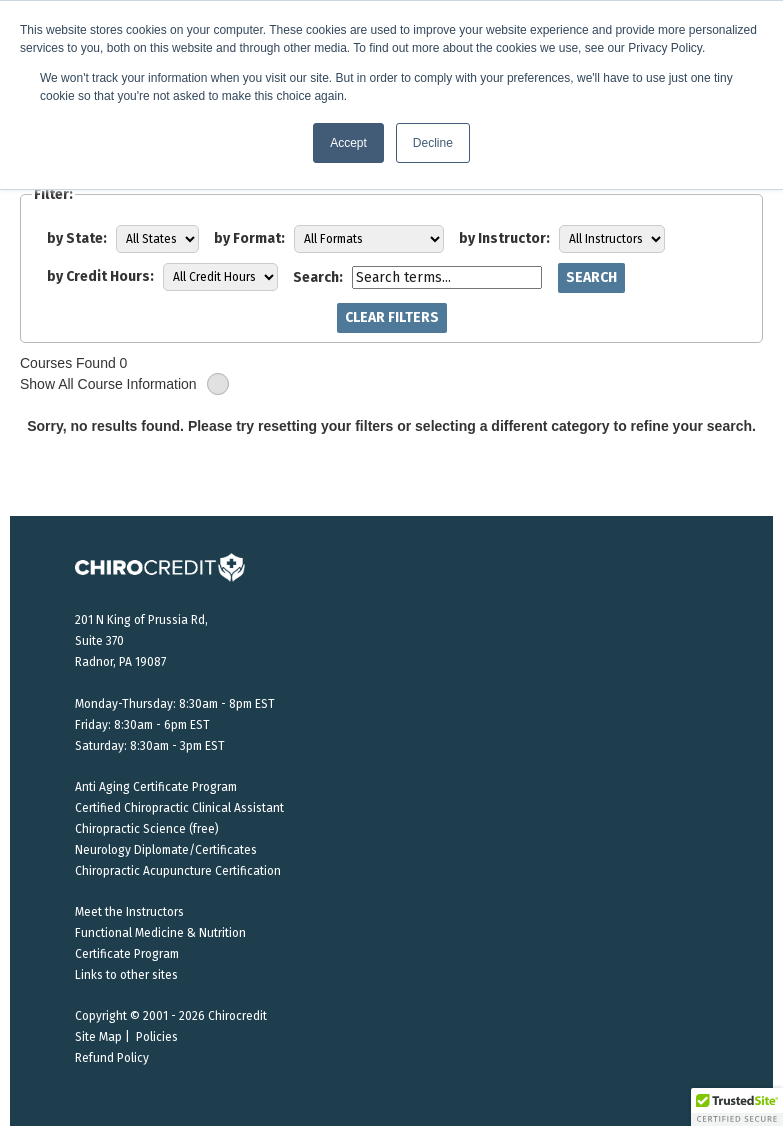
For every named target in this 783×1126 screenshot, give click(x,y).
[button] (737, 1107)
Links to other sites (126, 975)
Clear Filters (392, 317)
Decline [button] (433, 143)
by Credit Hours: (100, 276)
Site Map (98, 1037)
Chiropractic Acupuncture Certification (178, 871)
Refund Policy (112, 1058)
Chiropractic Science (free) (147, 829)
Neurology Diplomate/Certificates (166, 850)
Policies (157, 1037)
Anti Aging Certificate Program (156, 787)
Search (591, 277)
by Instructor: (504, 238)
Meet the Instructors (129, 912)
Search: (318, 277)
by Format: (249, 238)
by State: (77, 238)
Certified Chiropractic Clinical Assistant (179, 808)
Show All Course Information (124, 384)
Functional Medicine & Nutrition (160, 933)
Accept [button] (348, 143)
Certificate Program (127, 954)
